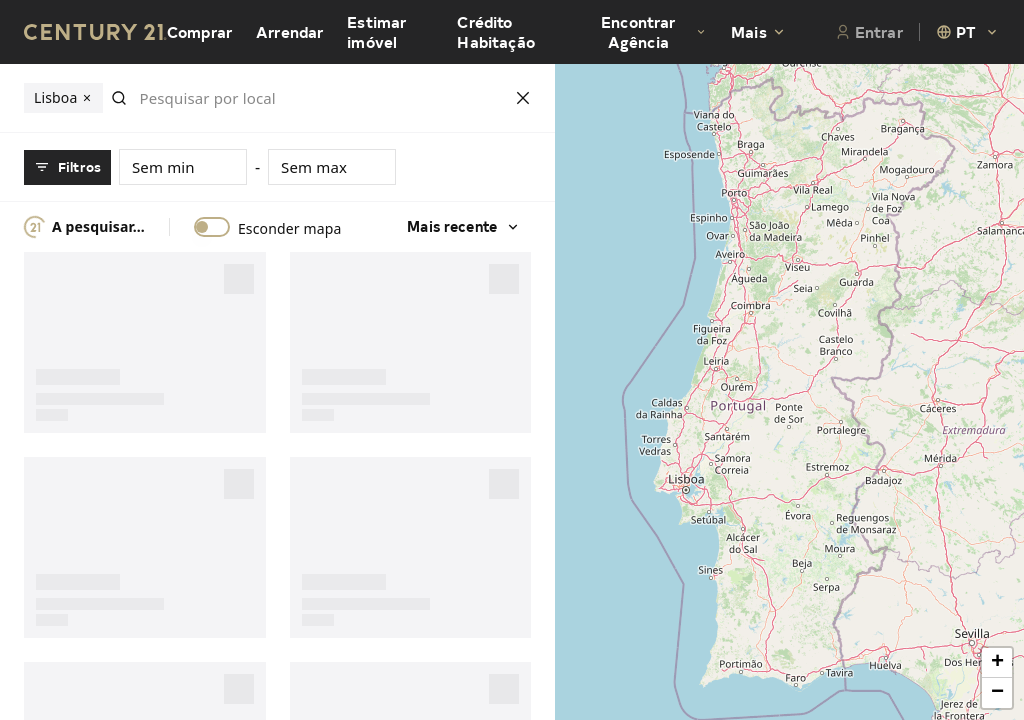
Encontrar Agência (654, 32)
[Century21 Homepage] (95, 32)
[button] (997, 663)
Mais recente (464, 226)
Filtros (67, 166)
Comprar (199, 32)
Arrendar (289, 32)
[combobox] (968, 32)
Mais (759, 32)
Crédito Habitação (495, 32)
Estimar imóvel (376, 32)
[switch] (212, 227)
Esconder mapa (290, 229)
